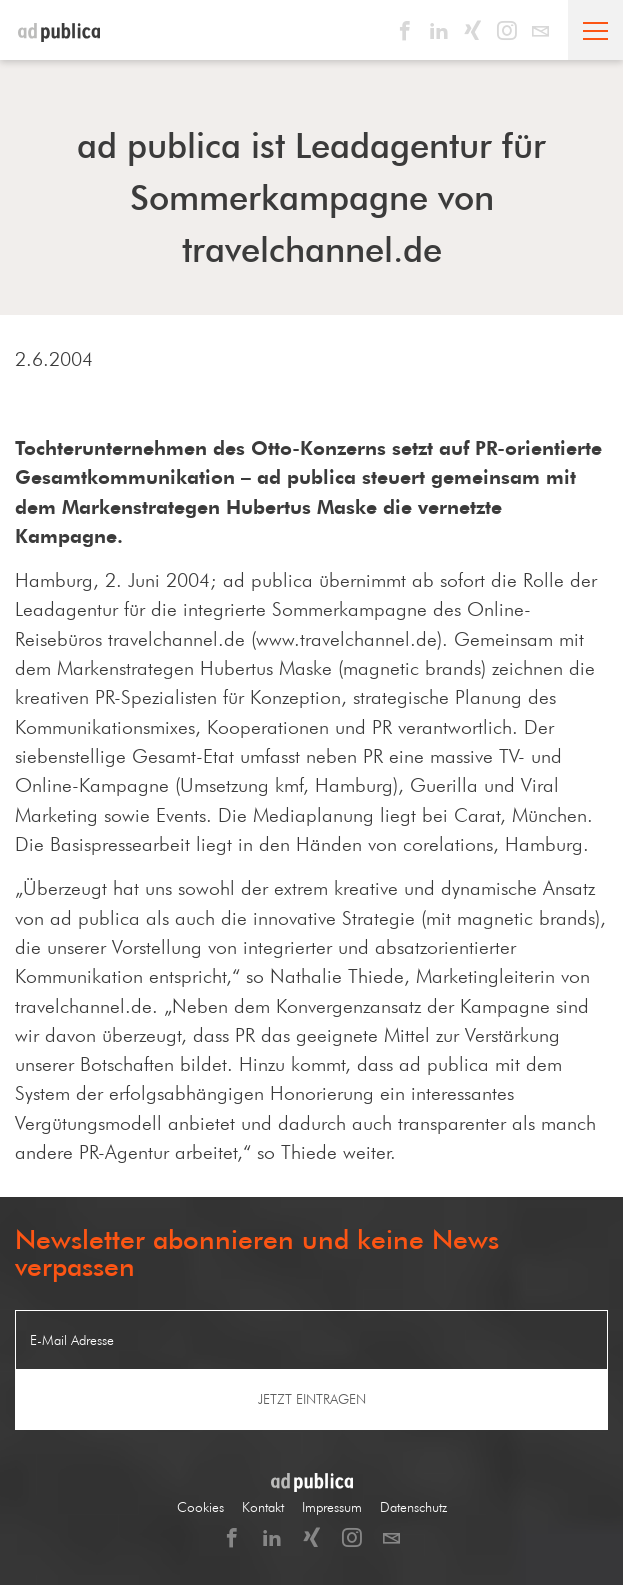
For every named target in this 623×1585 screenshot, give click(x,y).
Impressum (332, 1507)
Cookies (200, 1507)
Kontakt (263, 1507)
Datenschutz (413, 1507)
